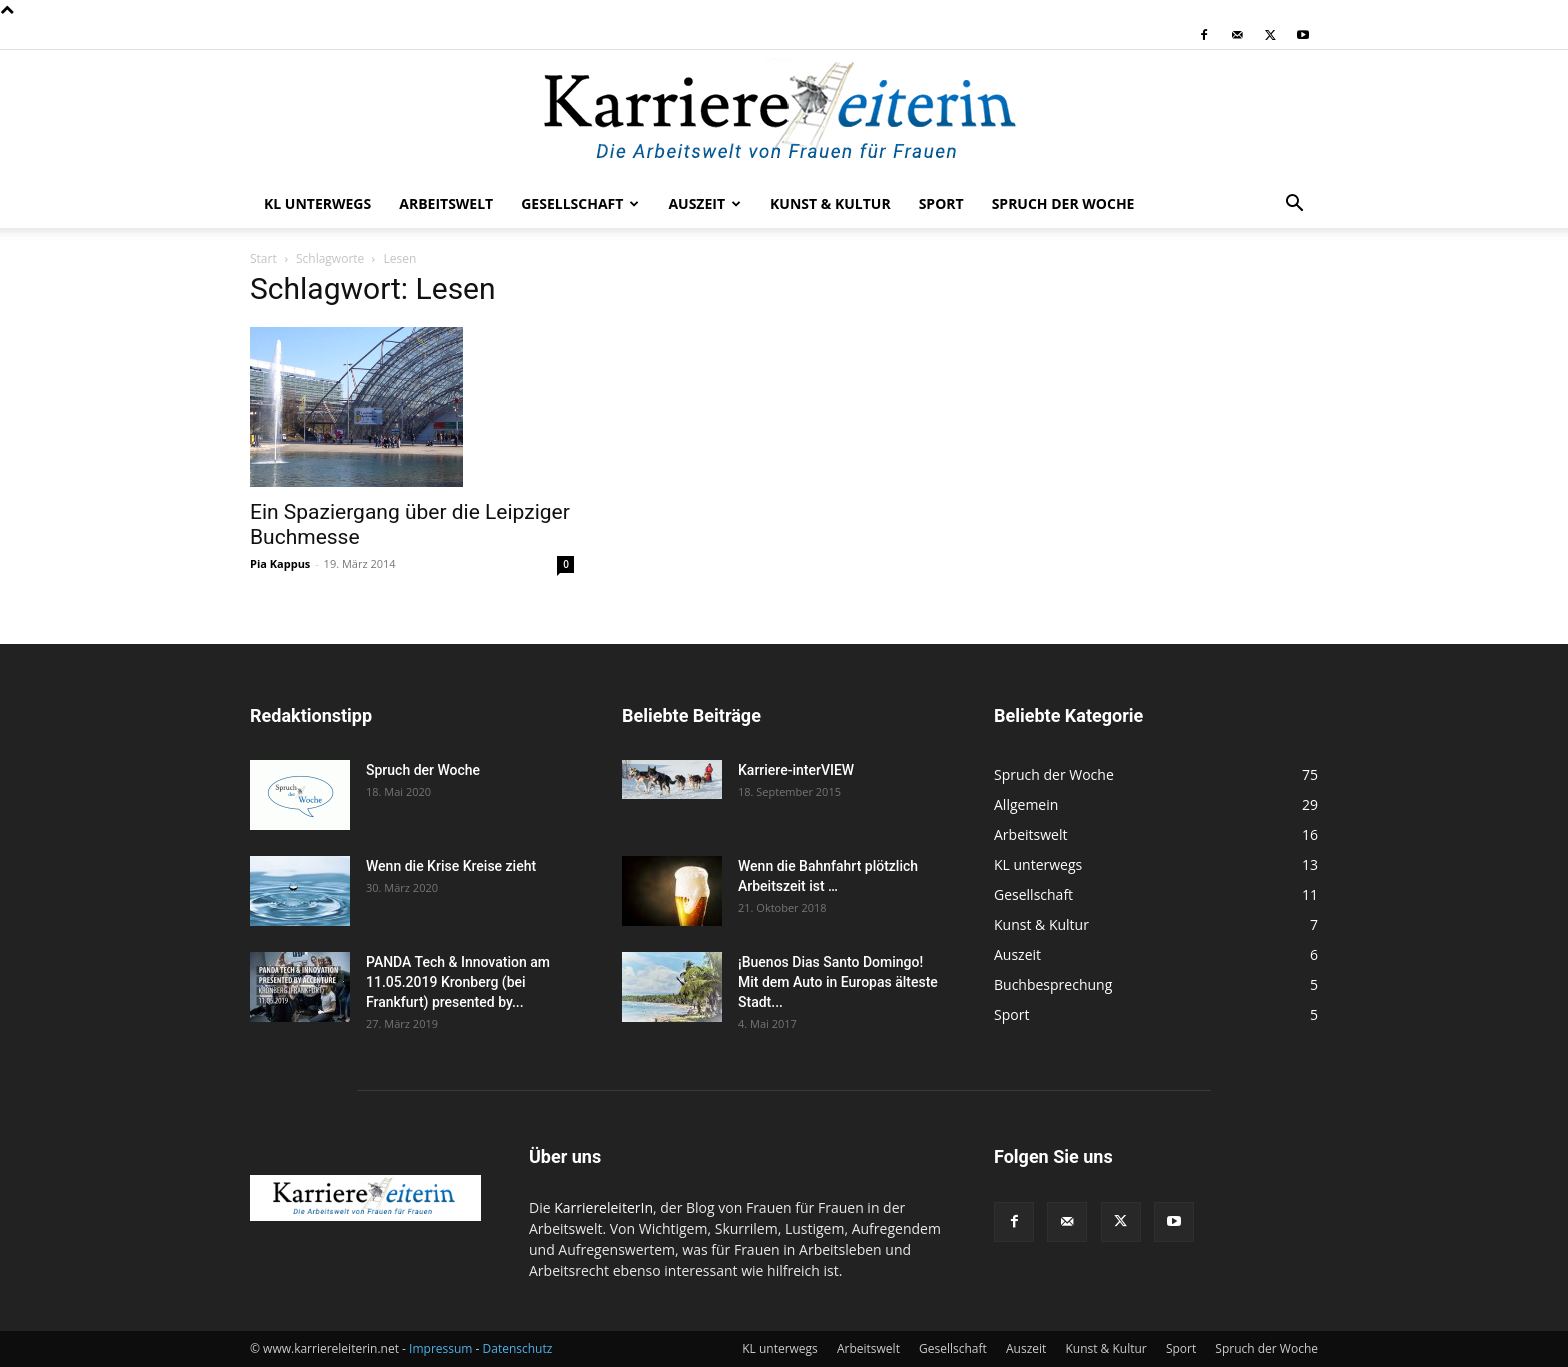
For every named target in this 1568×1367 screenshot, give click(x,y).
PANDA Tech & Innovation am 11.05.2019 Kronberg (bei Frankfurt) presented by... (458, 982)
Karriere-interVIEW (796, 770)
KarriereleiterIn (603, 1207)
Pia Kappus (280, 563)
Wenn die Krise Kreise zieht (451, 866)
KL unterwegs (317, 203)
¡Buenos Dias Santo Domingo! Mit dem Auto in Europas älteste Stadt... (838, 982)
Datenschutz (518, 1348)
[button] (1294, 205)
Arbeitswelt (446, 203)
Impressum (440, 1348)
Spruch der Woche (1063, 203)
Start (263, 258)
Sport (941, 203)
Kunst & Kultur (830, 203)
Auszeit (704, 203)
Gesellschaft (580, 203)
